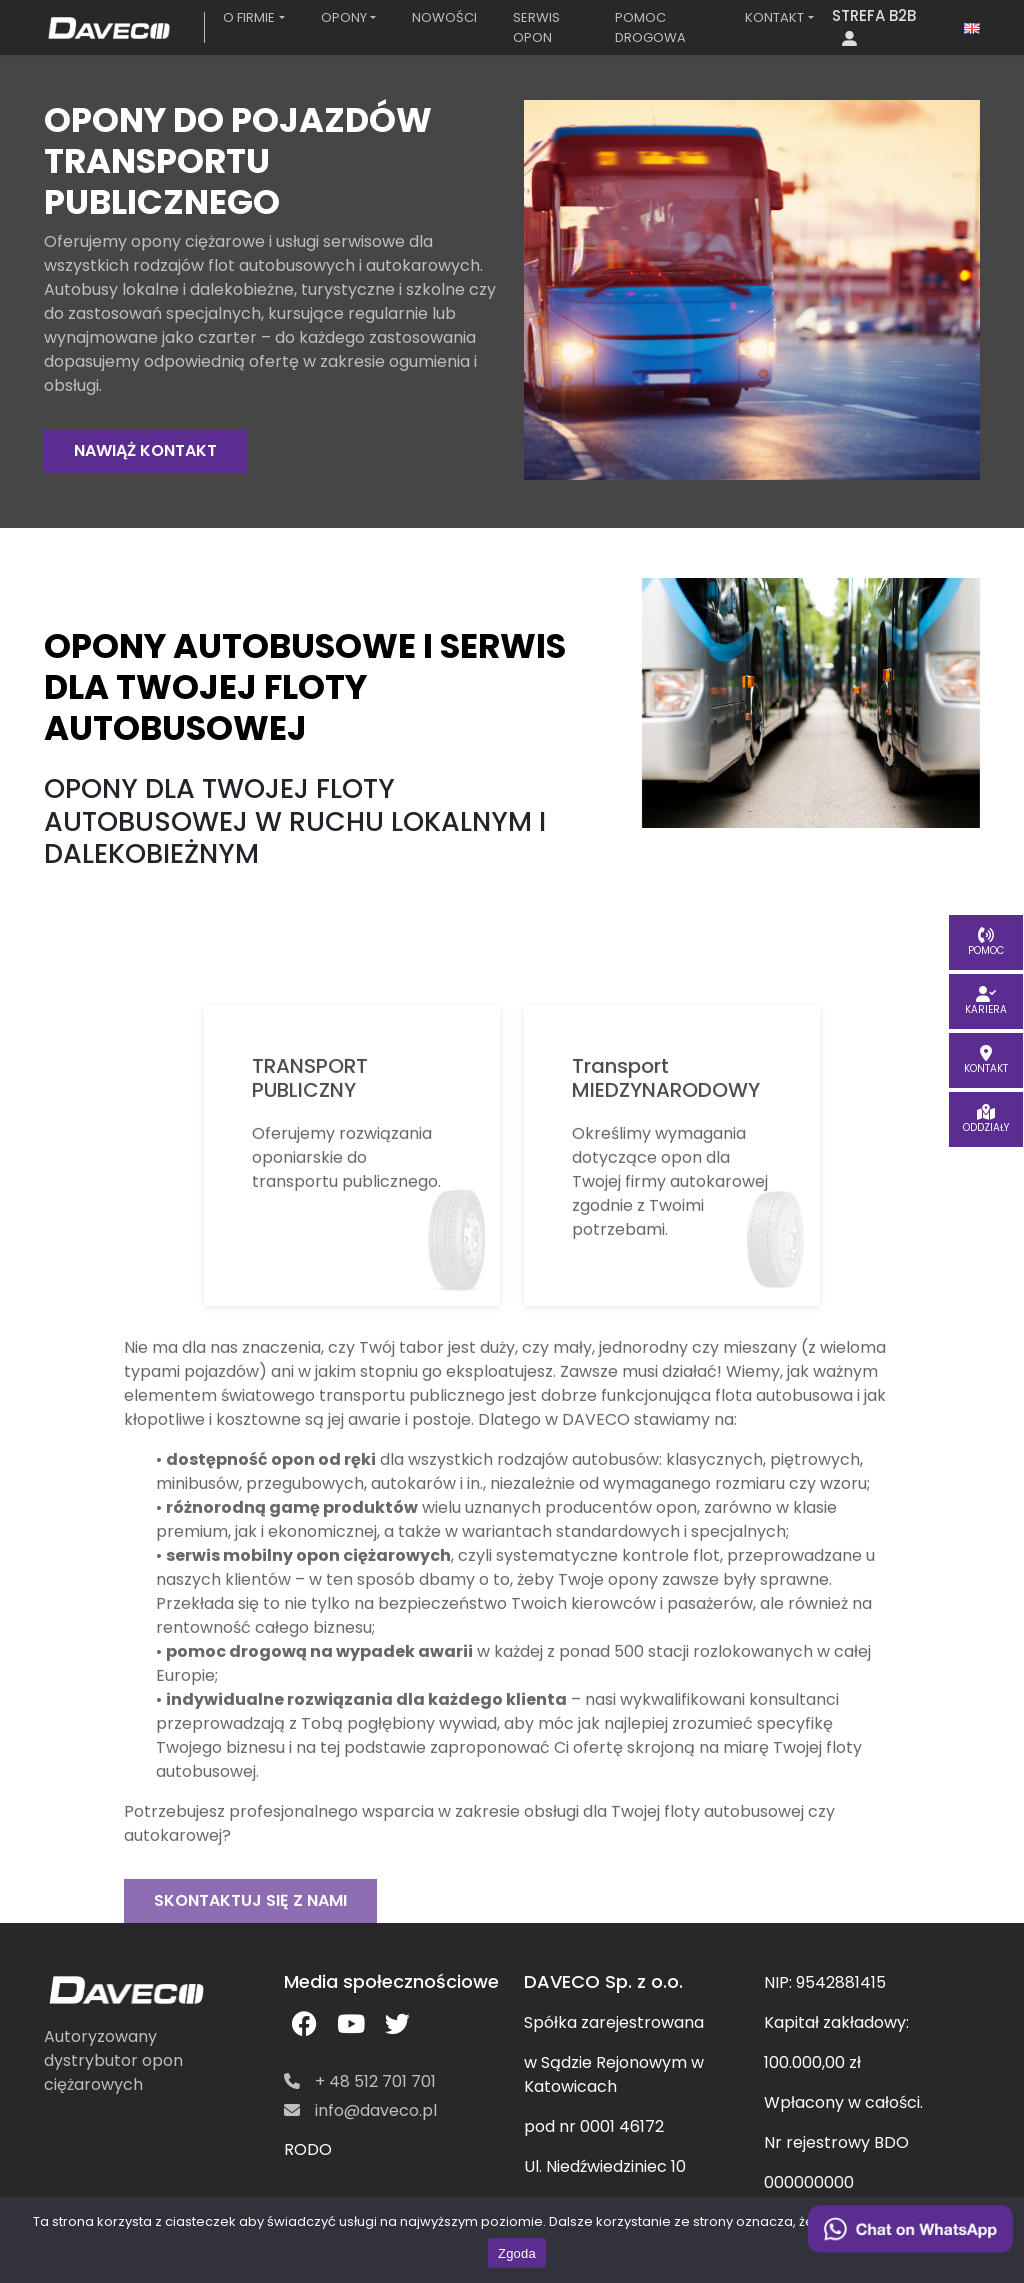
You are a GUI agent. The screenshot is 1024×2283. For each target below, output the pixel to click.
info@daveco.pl (360, 2110)
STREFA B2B (874, 25)
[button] (253, 18)
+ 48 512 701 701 (360, 2081)
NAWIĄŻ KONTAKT (145, 450)
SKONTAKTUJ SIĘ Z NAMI (250, 1932)
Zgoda (517, 2253)
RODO (308, 2149)
